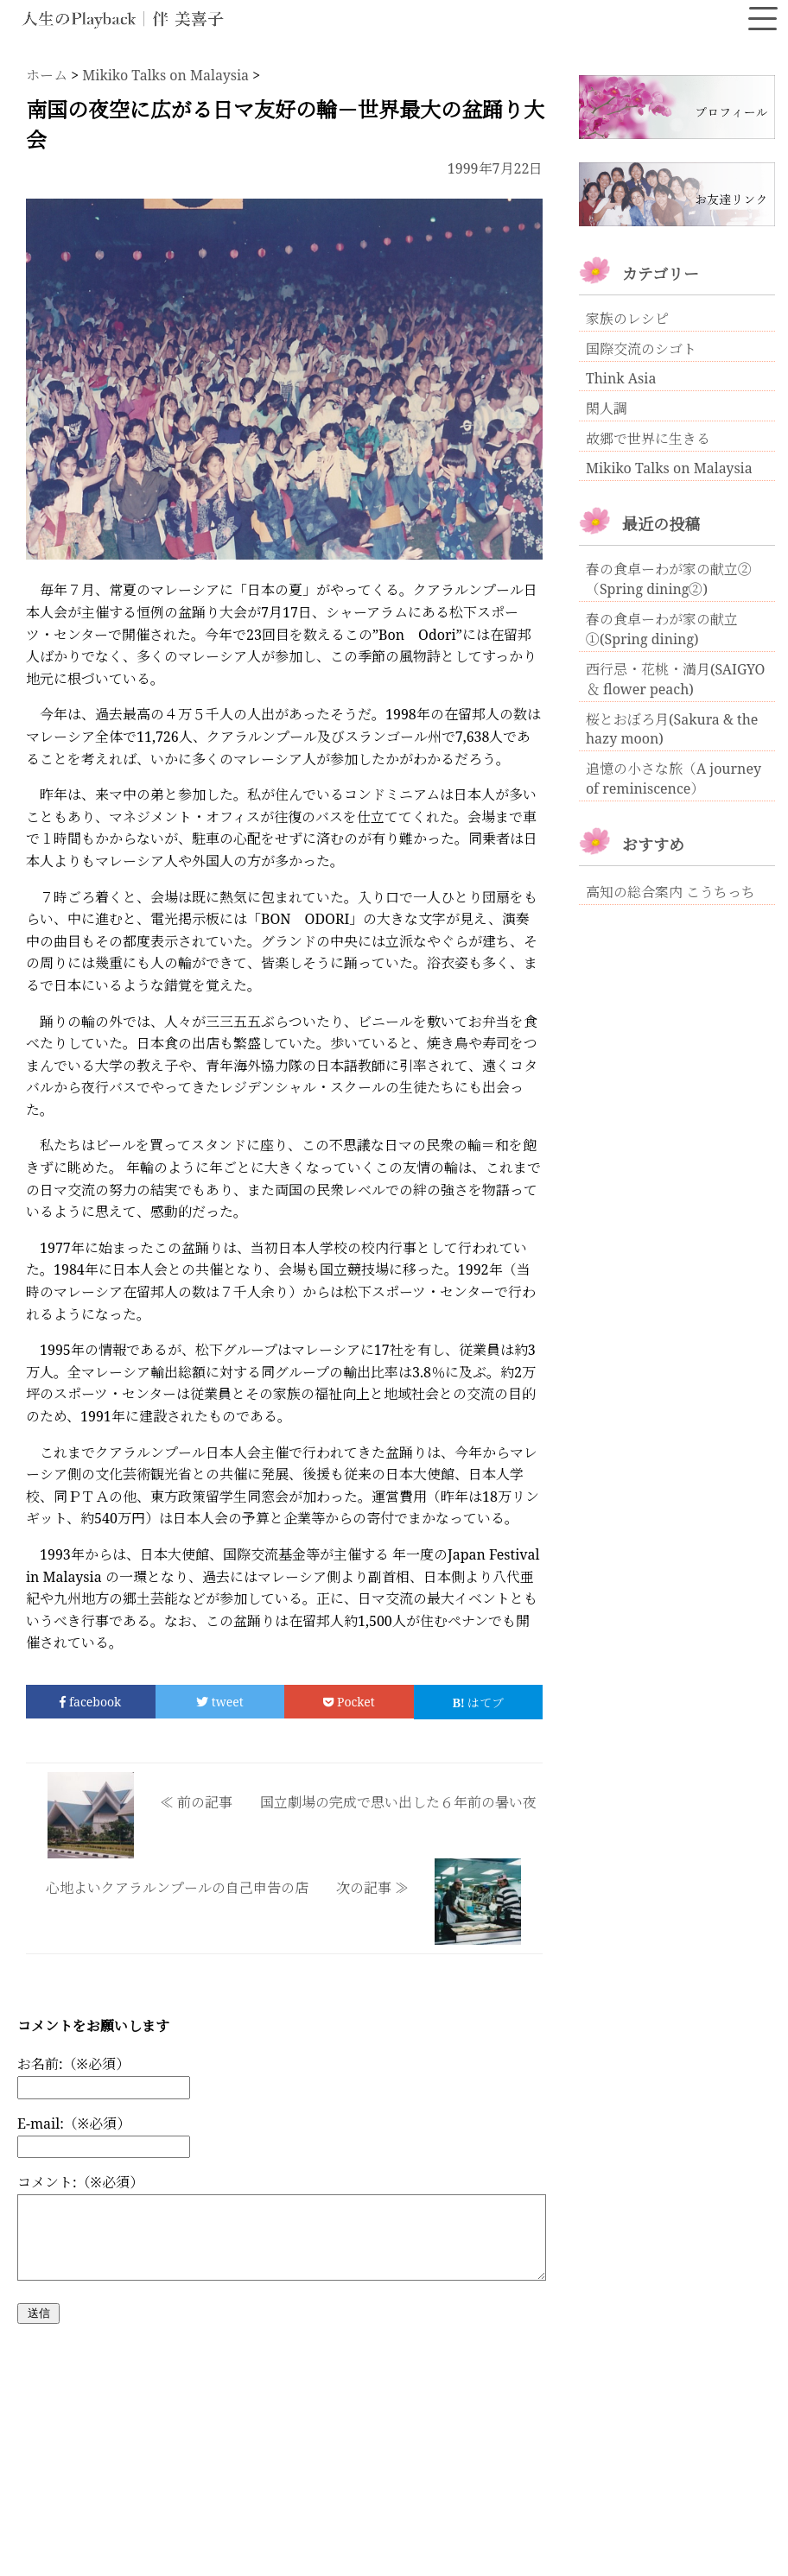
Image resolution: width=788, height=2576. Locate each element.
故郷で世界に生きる (648, 438)
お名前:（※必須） (73, 2063)
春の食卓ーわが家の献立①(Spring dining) (662, 629)
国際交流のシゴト (641, 348)
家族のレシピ (627, 318)
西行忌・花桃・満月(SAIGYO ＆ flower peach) (676, 679)
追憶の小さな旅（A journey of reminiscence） (673, 778)
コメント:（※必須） (80, 2182)
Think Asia (621, 378)
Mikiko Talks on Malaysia (669, 468)
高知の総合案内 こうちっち (670, 892)
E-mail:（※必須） (73, 2123)
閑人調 (606, 408)
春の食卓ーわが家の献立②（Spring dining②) (669, 579)
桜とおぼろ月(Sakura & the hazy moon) (672, 729)
